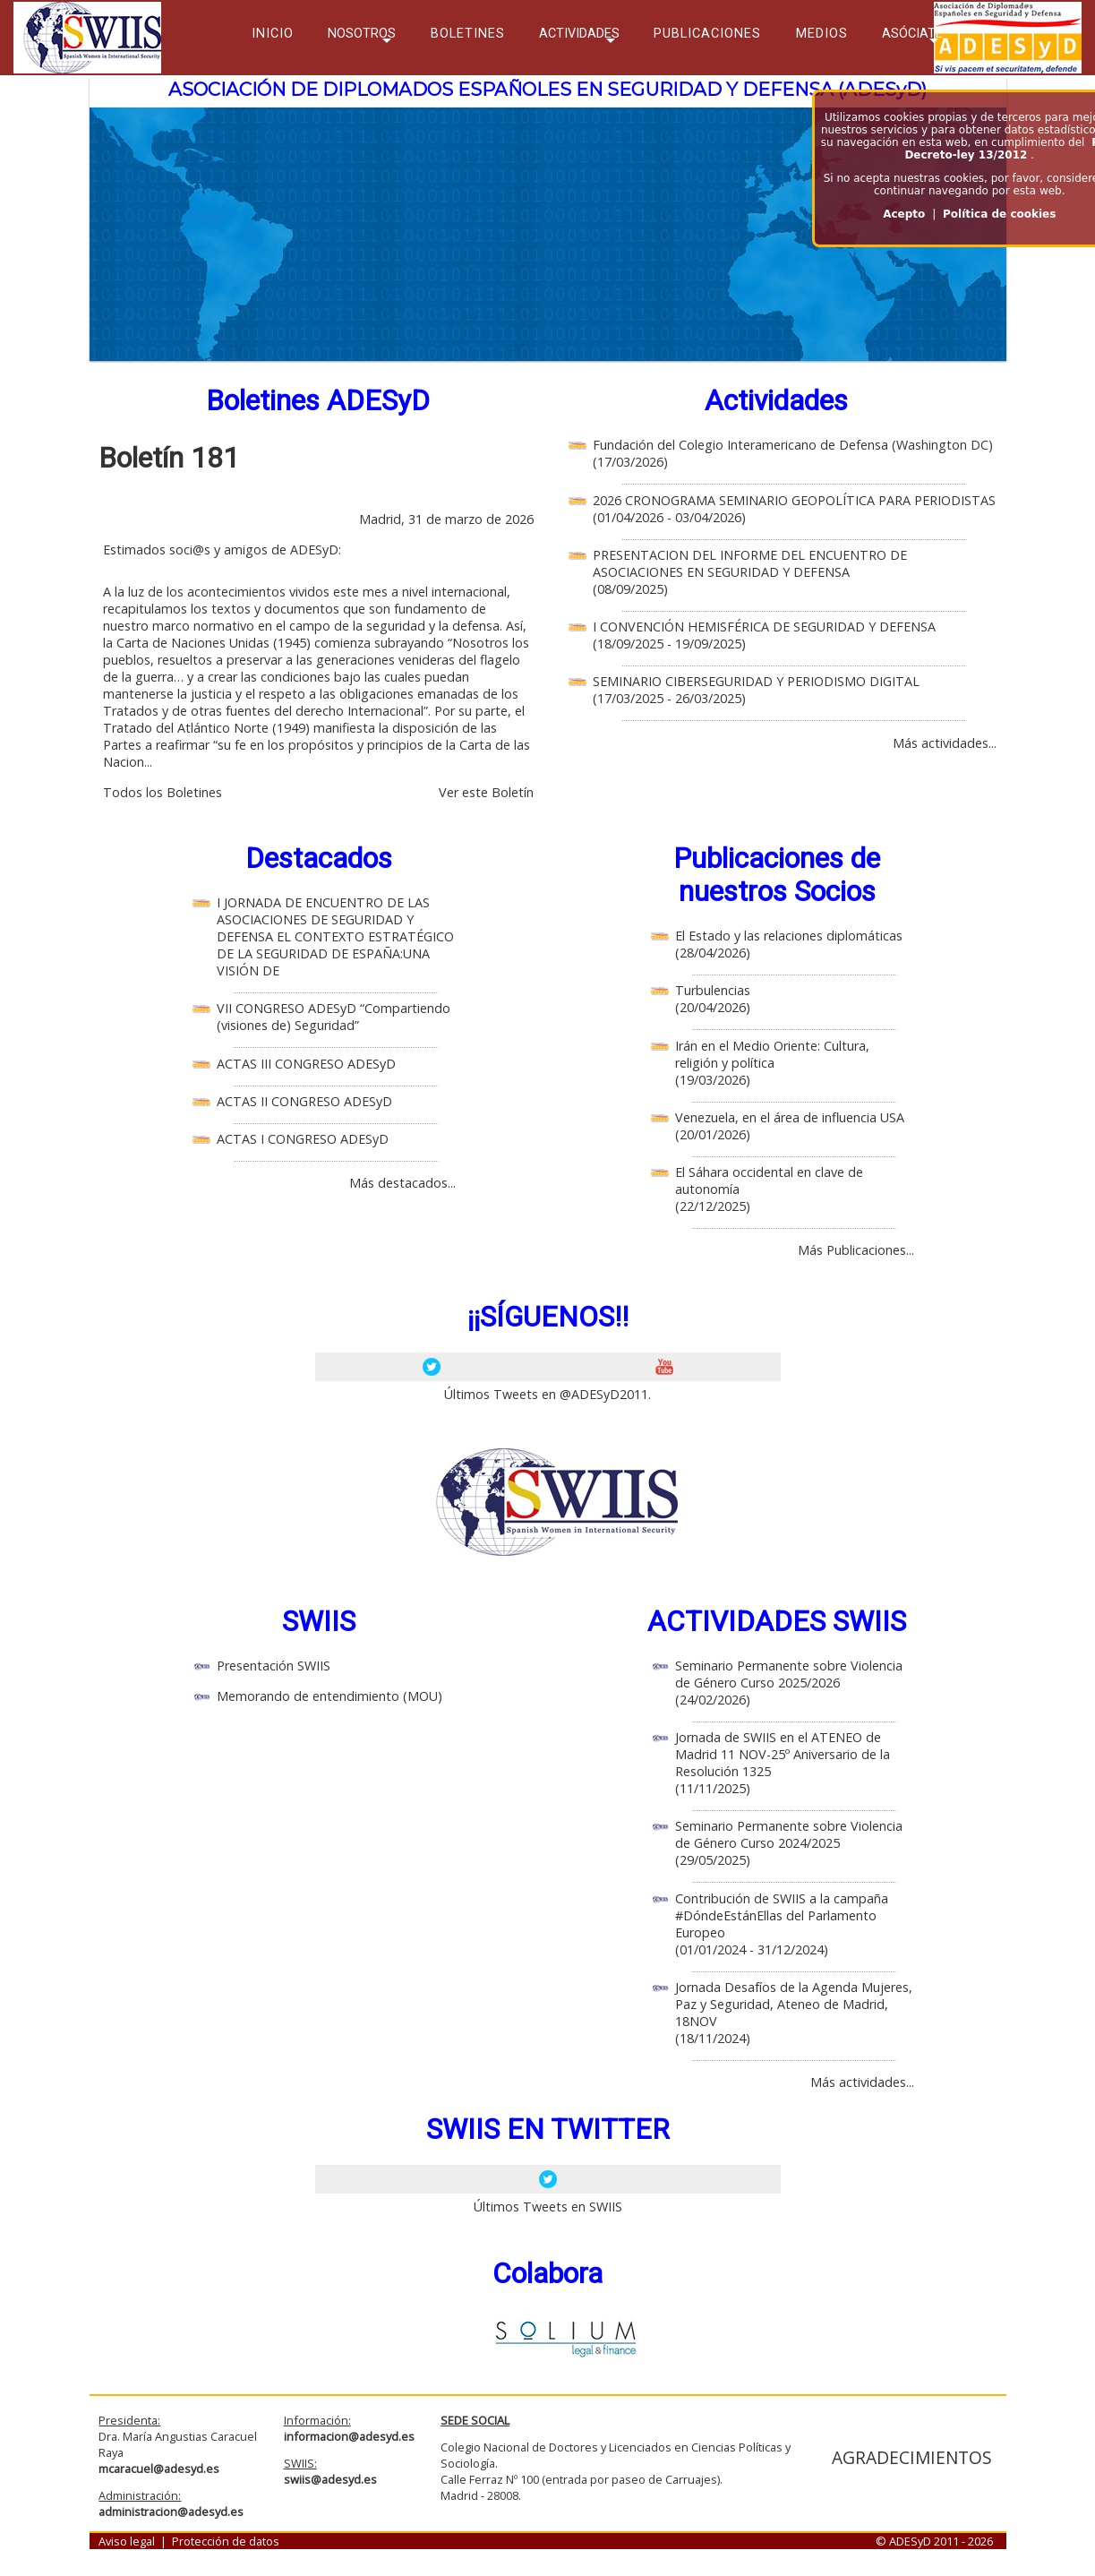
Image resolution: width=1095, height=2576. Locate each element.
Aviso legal (126, 2541)
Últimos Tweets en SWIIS (548, 2206)
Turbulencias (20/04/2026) (712, 999)
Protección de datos (225, 2541)
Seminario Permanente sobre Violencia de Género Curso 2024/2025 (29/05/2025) (789, 1842)
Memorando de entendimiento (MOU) (329, 1695)
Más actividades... (945, 742)
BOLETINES (468, 33)
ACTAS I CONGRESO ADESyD (303, 1138)
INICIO (273, 33)
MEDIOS (822, 33)
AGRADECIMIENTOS (912, 2457)
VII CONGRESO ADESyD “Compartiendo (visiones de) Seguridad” (333, 1017)
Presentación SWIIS (273, 1665)
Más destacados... (402, 1182)
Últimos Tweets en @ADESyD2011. (547, 1394)
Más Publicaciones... (856, 1249)
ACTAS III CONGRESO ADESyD (306, 1063)
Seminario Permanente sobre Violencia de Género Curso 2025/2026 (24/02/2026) (789, 1682)
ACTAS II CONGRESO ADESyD (304, 1101)
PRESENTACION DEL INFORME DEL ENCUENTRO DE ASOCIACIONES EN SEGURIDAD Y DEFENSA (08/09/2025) (750, 571)
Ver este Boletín (486, 792)
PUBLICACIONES (707, 33)
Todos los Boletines (162, 792)
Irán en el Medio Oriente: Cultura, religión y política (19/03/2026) (772, 1062)
